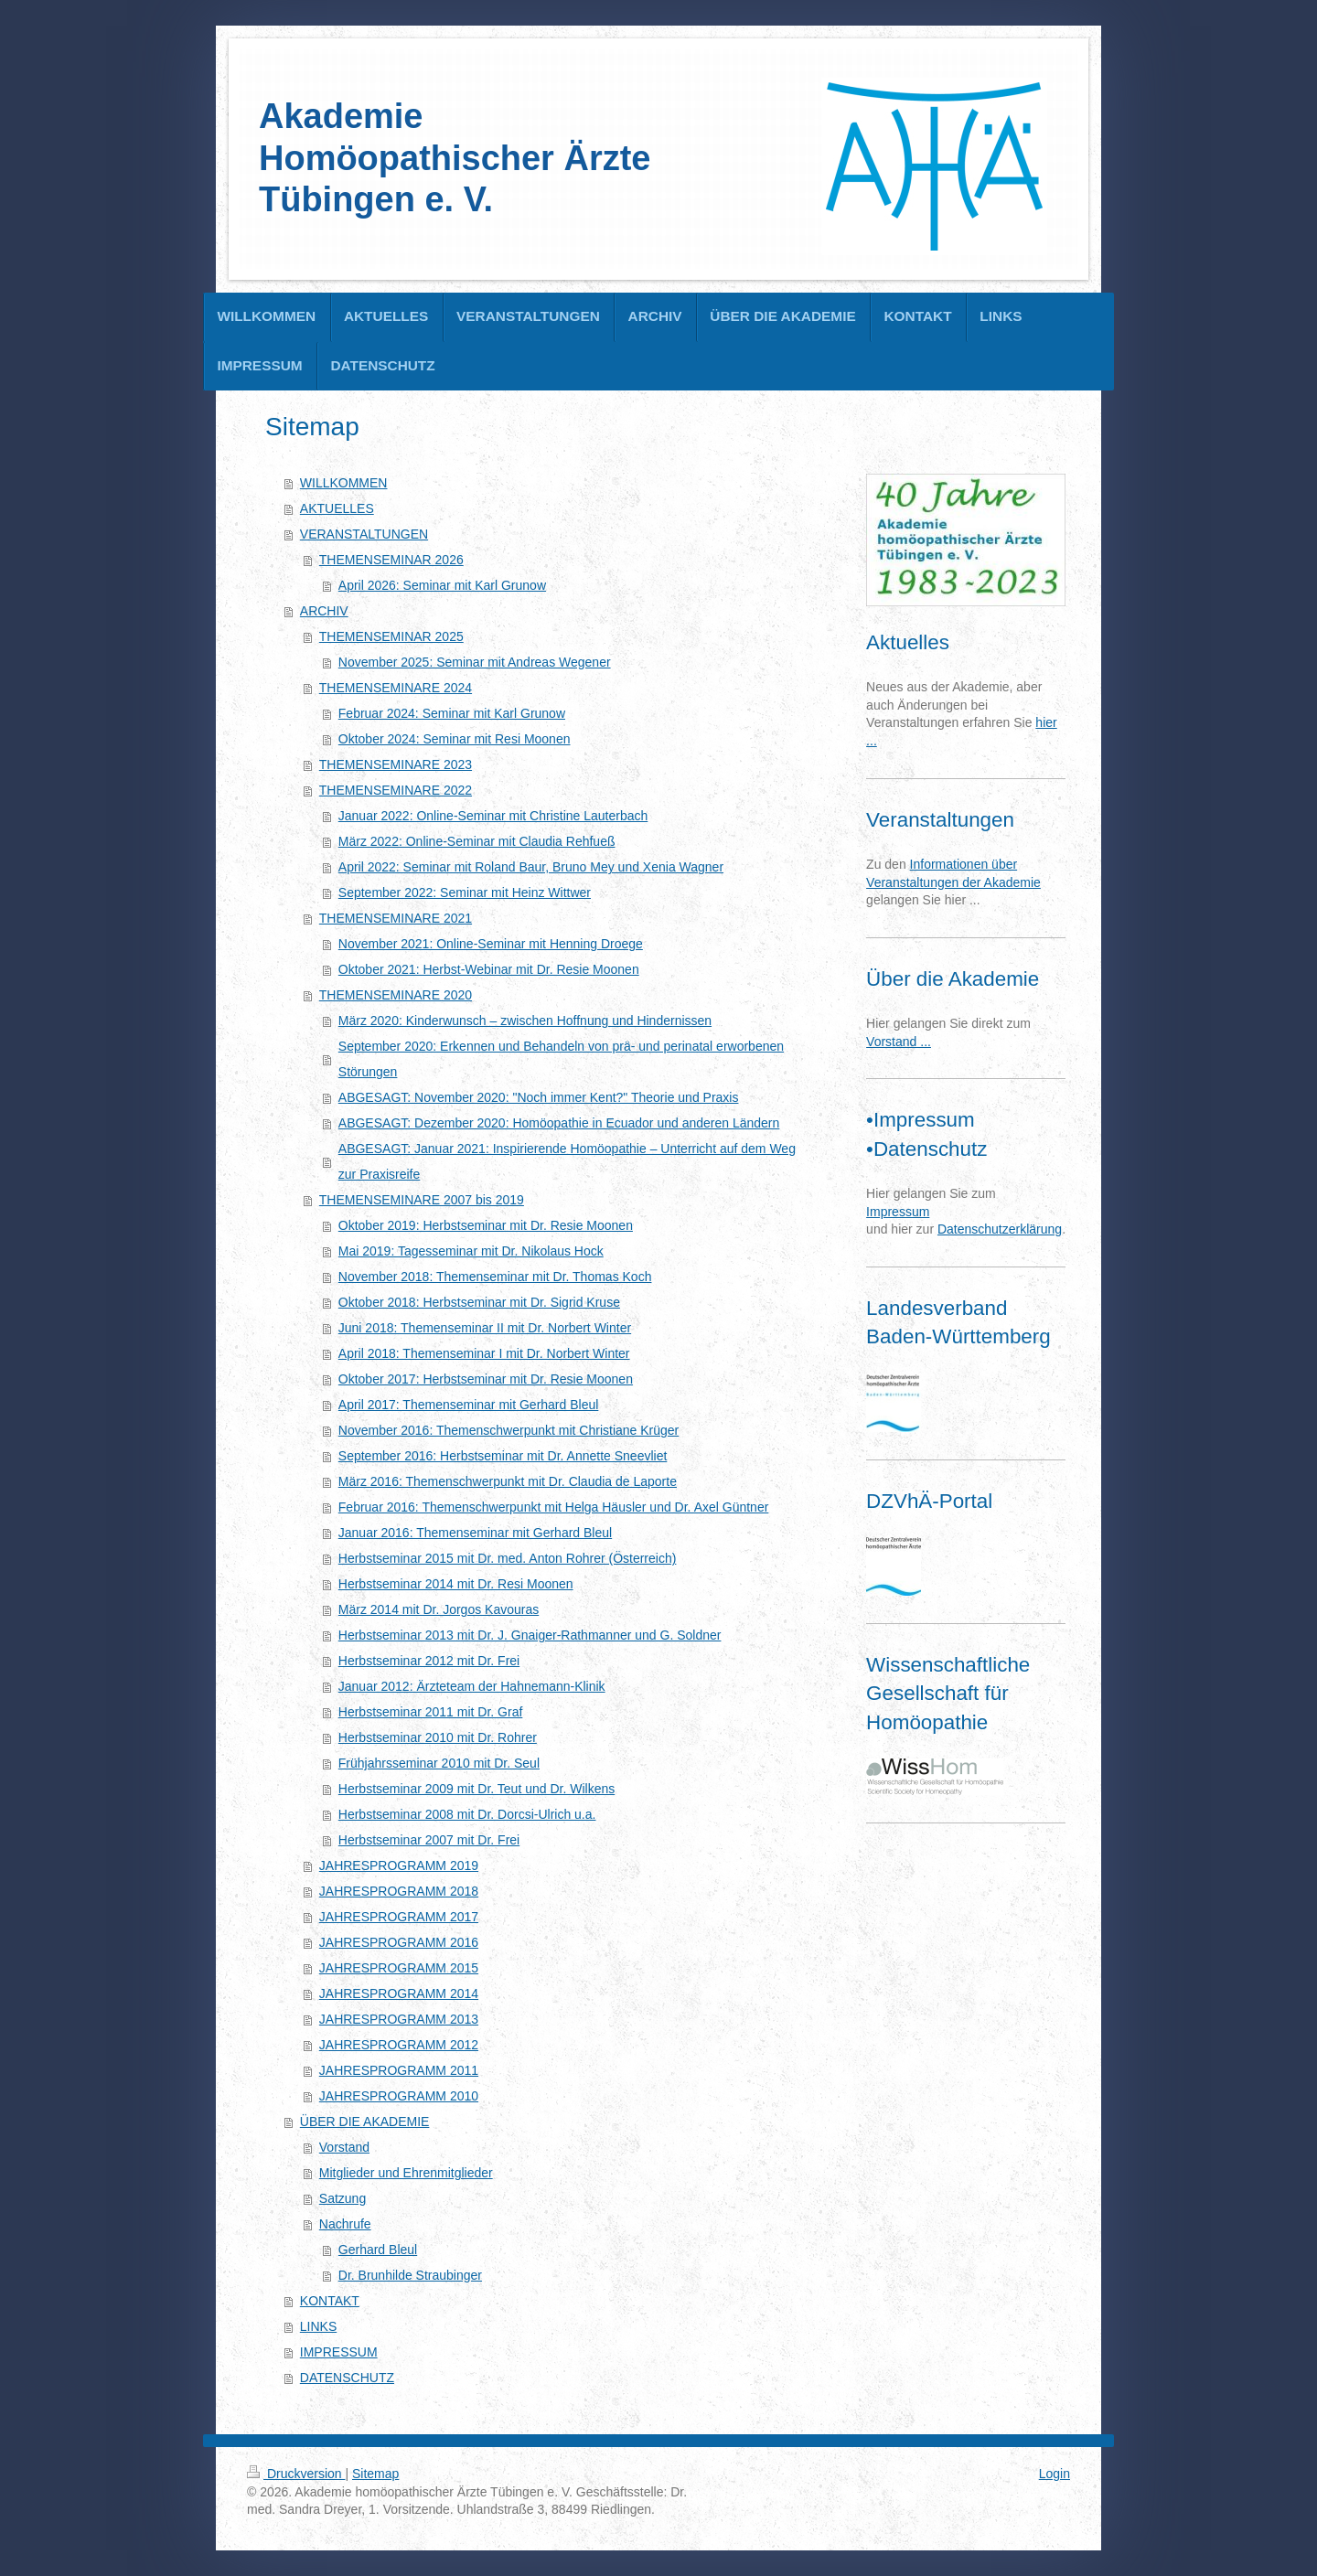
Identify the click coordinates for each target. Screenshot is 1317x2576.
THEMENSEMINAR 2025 (391, 636)
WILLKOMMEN (344, 483)
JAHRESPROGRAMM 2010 (398, 2096)
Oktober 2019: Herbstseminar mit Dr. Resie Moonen (485, 1225)
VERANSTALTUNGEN (364, 534)
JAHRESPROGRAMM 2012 (398, 2044)
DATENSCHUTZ (347, 2377)
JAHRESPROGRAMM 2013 (398, 2019)
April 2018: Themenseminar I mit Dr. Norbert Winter (484, 1353)
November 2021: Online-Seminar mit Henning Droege (490, 943)
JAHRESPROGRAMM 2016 (398, 1942)
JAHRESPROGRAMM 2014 (398, 1993)
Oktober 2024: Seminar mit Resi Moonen (454, 739)
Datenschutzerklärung (999, 1229)
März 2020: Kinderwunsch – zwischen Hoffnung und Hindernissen (525, 1020)
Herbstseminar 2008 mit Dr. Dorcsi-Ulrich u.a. (467, 1814)
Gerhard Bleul (377, 2249)
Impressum (897, 1211)
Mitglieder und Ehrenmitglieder (406, 2172)
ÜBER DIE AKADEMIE (365, 2121)
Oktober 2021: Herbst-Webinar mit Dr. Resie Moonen (488, 969)
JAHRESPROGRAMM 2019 (398, 1865)
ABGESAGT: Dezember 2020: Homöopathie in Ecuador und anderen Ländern (559, 1123)
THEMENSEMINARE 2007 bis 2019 (421, 1199)
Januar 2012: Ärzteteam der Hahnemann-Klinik (471, 1686)
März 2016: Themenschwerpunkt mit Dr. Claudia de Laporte (507, 1481)
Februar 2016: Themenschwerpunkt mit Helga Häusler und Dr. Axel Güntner (553, 1507)
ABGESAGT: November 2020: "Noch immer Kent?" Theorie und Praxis (538, 1097)
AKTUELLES (337, 508)
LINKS (318, 2326)
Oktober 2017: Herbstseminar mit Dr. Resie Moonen (485, 1379)
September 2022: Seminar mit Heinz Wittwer (464, 892)
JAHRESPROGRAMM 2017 (398, 1916)
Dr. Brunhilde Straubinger (410, 2275)
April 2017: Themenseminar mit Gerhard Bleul (468, 1404)
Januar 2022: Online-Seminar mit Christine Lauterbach (493, 815)
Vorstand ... (898, 1041)
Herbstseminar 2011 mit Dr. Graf (430, 1712)
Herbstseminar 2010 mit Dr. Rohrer (437, 1737)
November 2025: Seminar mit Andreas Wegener (474, 662)
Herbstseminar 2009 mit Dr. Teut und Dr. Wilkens (476, 1788)
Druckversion (296, 2473)
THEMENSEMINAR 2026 (391, 559)
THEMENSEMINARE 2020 (395, 995)
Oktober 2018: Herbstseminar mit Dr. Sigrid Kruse (479, 1302)
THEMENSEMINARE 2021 (395, 918)
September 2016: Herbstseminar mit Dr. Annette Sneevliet (503, 1455)
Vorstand (344, 2147)
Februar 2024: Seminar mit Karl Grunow (451, 713)
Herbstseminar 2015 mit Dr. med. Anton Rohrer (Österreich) (507, 1558)
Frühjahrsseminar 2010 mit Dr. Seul (439, 1763)
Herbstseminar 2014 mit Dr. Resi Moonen (455, 1584)
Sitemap (375, 2473)
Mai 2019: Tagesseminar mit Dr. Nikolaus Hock (471, 1251)
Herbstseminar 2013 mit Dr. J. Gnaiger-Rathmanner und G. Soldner (530, 1635)
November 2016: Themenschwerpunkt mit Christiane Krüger (508, 1430)
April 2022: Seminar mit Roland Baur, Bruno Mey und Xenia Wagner (530, 867)
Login (1054, 2473)
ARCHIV (324, 611)
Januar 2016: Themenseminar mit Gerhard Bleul (475, 1532)
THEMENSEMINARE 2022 (395, 790)
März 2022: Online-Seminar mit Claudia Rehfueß (477, 841)
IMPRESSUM (339, 2352)
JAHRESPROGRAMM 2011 (398, 2070)
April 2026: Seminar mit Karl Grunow (442, 585)
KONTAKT (329, 2300)
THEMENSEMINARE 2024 (395, 687)
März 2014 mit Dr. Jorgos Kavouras (438, 1609)
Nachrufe (345, 2224)
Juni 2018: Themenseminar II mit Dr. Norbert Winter (484, 1327)
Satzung (342, 2198)
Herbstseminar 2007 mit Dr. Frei (428, 1840)
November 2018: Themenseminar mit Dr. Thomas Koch (495, 1276)
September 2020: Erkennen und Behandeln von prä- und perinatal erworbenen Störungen (561, 1059)
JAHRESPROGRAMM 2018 (398, 1891)
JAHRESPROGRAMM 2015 (398, 1968)
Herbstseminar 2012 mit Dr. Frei (428, 1660)
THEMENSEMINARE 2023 (395, 764)
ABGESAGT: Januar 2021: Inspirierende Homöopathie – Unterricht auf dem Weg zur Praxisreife (567, 1161)
